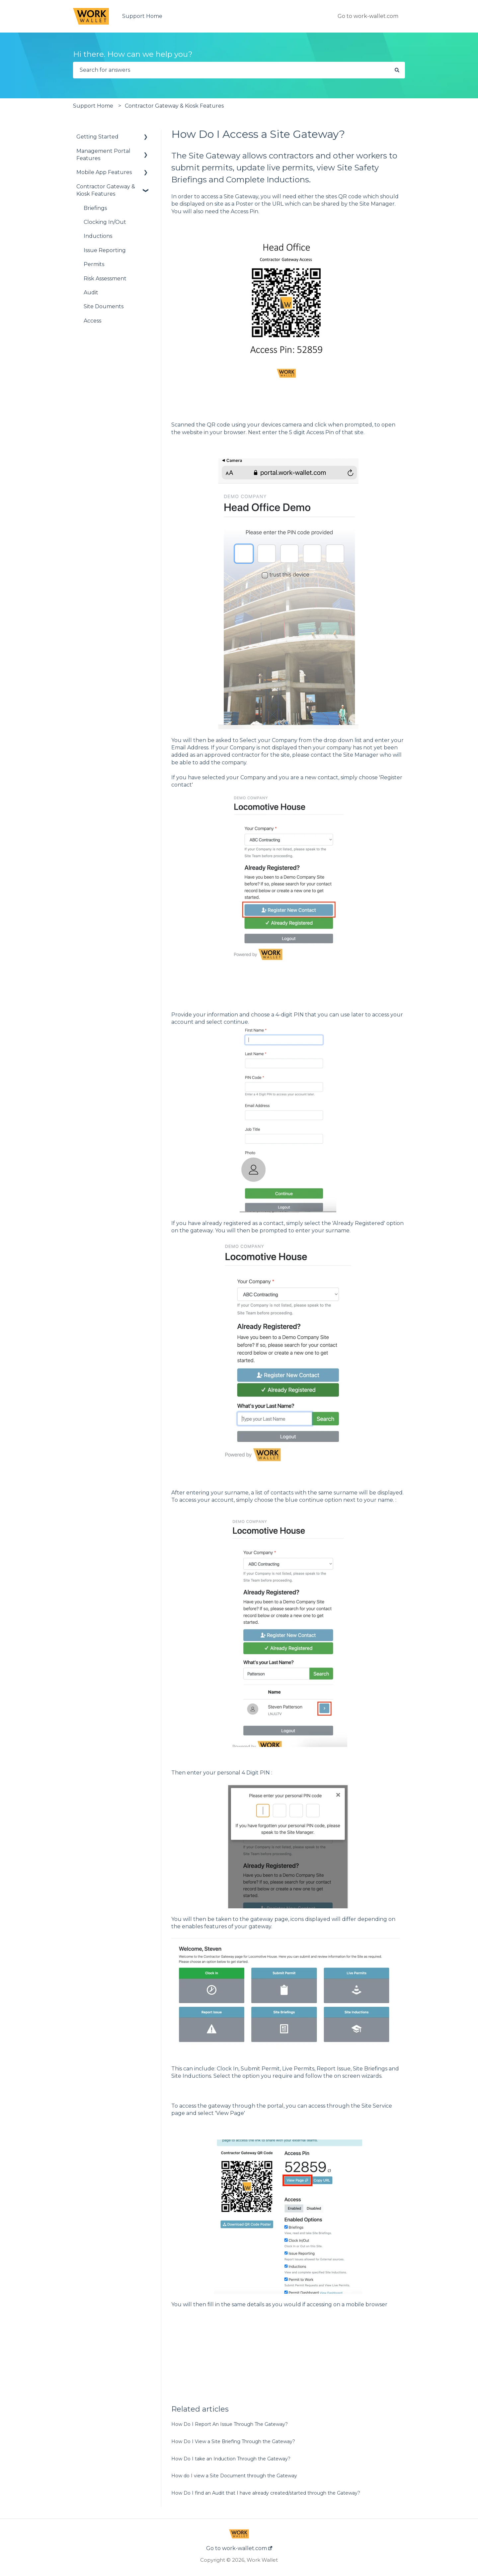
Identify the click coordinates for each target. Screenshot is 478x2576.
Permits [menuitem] (94, 264)
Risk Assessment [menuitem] (105, 278)
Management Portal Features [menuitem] (103, 154)
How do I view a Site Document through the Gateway (234, 2476)
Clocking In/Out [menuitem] (105, 222)
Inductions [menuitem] (98, 236)
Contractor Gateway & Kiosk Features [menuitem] (105, 190)
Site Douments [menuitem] (103, 306)
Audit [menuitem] (91, 292)
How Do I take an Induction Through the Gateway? (230, 2459)
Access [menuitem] (92, 321)
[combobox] (231, 70)
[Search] (397, 70)
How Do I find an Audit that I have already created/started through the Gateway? (265, 2493)
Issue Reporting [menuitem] (105, 250)
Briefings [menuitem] (95, 208)
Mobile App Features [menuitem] (104, 172)
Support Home (142, 16)
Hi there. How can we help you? (133, 54)
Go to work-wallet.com (368, 16)
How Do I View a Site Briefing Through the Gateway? (233, 2441)
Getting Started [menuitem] (97, 137)
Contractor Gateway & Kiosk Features (174, 106)
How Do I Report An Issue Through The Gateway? (229, 2424)
